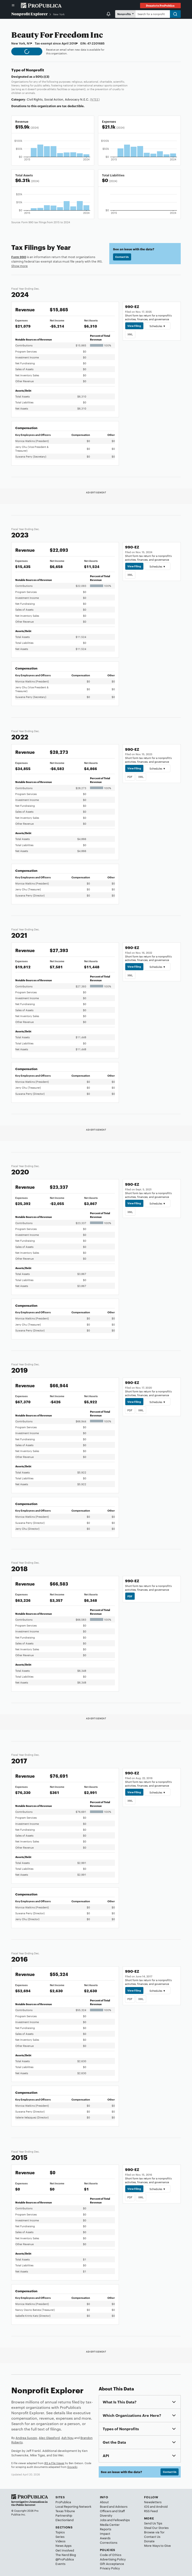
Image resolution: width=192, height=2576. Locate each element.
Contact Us (122, 256)
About (104, 2502)
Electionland (64, 2520)
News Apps (63, 2545)
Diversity (106, 2515)
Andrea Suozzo (26, 2437)
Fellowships (121, 2520)
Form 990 (18, 257)
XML (130, 334)
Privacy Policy (110, 2568)
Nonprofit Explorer (29, 13)
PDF (129, 777)
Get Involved (64, 2550)
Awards (105, 2538)
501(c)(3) (42, 76)
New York (59, 14)
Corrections (108, 2542)
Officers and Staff (112, 2511)
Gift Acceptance (112, 2563)
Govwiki (72, 2467)
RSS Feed (151, 2511)
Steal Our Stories (156, 2527)
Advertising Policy (113, 2559)
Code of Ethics (110, 2554)
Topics (60, 2532)
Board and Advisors (113, 2506)
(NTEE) (95, 99)
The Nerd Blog (65, 2554)
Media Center (110, 2524)
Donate (149, 2541)
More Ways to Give (157, 2545)
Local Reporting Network (73, 2506)
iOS (146, 2506)
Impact (105, 2533)
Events (60, 2563)
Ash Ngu (67, 2437)
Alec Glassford (49, 2437)
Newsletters (152, 2502)
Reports (105, 2529)
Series (59, 2536)
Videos (60, 2541)
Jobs (103, 2520)
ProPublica (63, 2502)
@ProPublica (64, 2559)
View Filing (134, 325)
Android (162, 2506)
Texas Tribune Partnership (65, 2513)
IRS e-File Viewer (54, 2463)
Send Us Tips (153, 2523)
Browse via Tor (154, 2532)
